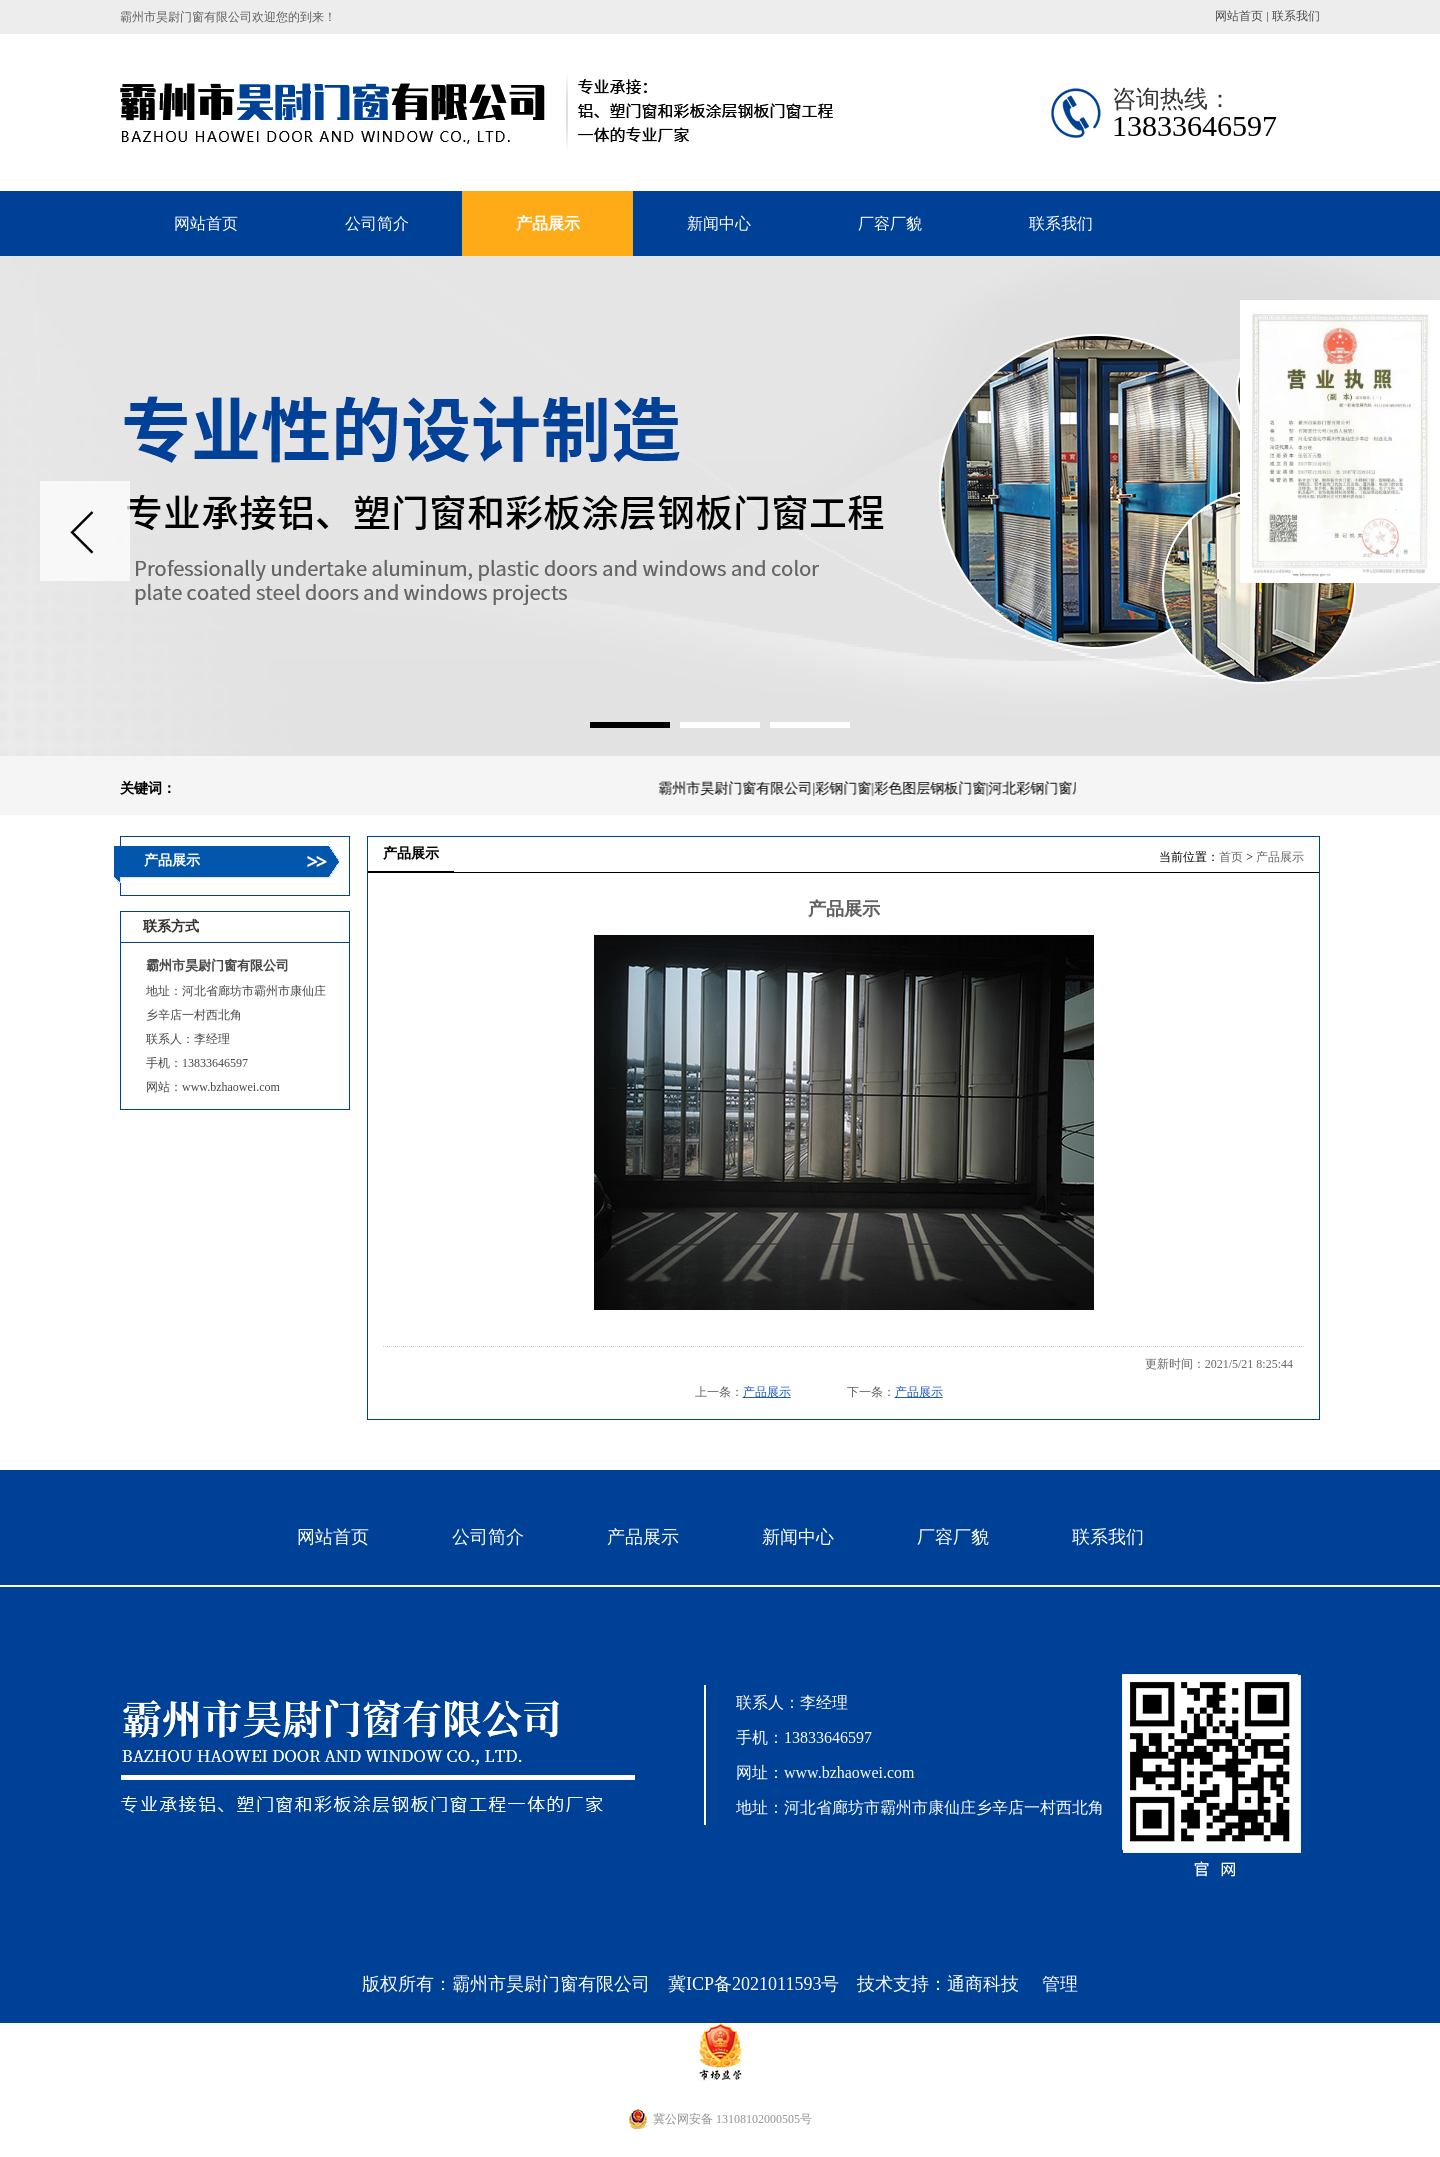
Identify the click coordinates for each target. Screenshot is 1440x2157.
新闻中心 (798, 1537)
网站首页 (1239, 16)
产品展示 (1280, 857)
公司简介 (488, 1537)
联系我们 (1296, 16)
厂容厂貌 (953, 1537)
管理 (1060, 1984)
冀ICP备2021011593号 (753, 1984)
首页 (1231, 857)
